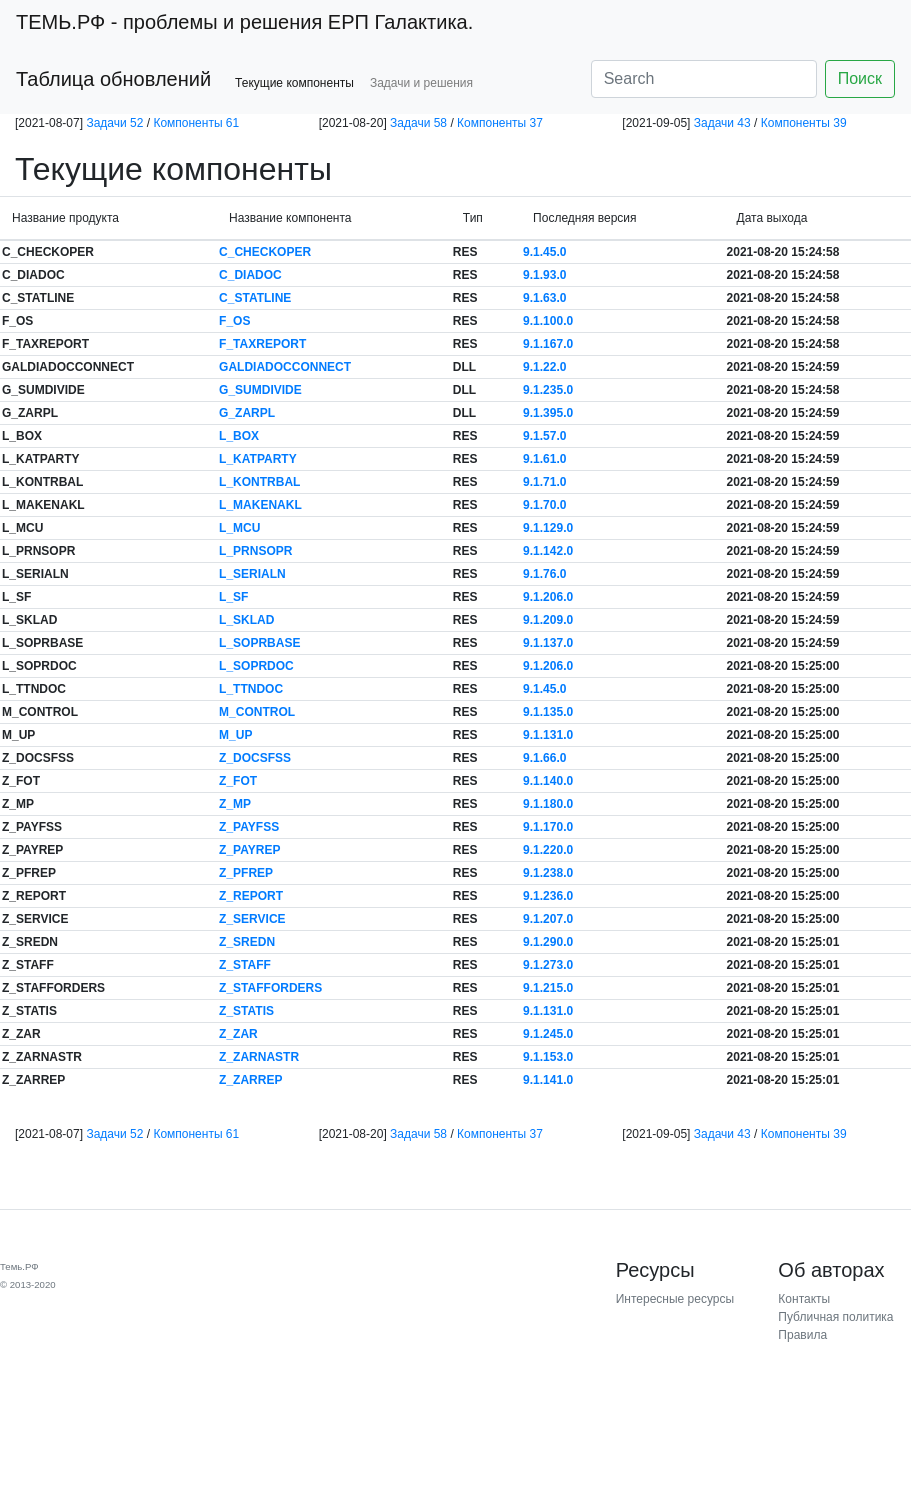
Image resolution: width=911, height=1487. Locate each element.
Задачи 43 (722, 123)
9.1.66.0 (544, 758)
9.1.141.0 (548, 1080)
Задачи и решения (421, 83)
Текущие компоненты (294, 83)
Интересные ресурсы (675, 1299)
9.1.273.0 (548, 965)
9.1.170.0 (548, 827)
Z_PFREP (246, 873)
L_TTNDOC (251, 689)
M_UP (235, 735)
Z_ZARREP (250, 1080)
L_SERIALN (252, 574)
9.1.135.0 (548, 712)
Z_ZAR (238, 1034)
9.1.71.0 (544, 482)
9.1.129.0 (548, 528)
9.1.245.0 (548, 1034)
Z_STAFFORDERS (270, 988)
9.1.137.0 (548, 643)
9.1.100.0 (548, 321)
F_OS (234, 321)
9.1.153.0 (548, 1057)
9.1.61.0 (544, 459)
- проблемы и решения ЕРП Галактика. (244, 22)
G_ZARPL (247, 413)
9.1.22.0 (544, 367)
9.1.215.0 (548, 988)
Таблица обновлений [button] (113, 79)
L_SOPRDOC (256, 666)
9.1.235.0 (548, 390)
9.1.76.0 (544, 574)
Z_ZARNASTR (259, 1057)
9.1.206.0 (548, 597)
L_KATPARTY (258, 459)
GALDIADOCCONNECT (285, 367)
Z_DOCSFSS (255, 758)
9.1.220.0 (548, 850)
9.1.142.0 (548, 551)
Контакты (804, 1299)
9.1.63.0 (544, 298)
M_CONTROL (257, 712)
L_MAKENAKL (260, 505)
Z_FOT (238, 781)
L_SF (233, 597)
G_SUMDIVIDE (260, 390)
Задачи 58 (418, 123)
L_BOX (239, 436)
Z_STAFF (245, 965)
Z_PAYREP (249, 850)
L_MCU (239, 528)
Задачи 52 (114, 123)
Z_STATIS (246, 1011)
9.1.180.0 (548, 804)
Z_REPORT (251, 896)
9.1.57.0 (544, 436)
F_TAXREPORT (262, 344)
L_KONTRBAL (259, 482)
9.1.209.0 (548, 620)
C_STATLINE (255, 298)
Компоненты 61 (196, 123)
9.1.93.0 (544, 275)
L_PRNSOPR (255, 551)
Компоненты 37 (500, 123)
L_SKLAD (246, 620)
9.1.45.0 (544, 252)
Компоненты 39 (804, 123)
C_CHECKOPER (265, 252)
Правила (802, 1335)
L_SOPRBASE (259, 643)
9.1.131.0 (548, 735)
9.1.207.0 (548, 919)
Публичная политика (835, 1317)
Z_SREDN (247, 942)
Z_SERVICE (252, 919)
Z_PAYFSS (249, 827)
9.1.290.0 (548, 942)
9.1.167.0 (548, 344)
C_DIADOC (250, 275)
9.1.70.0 (544, 505)
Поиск (860, 78)
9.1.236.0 (548, 896)
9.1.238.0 (548, 873)
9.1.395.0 (548, 413)
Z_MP (235, 804)
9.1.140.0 (548, 781)
